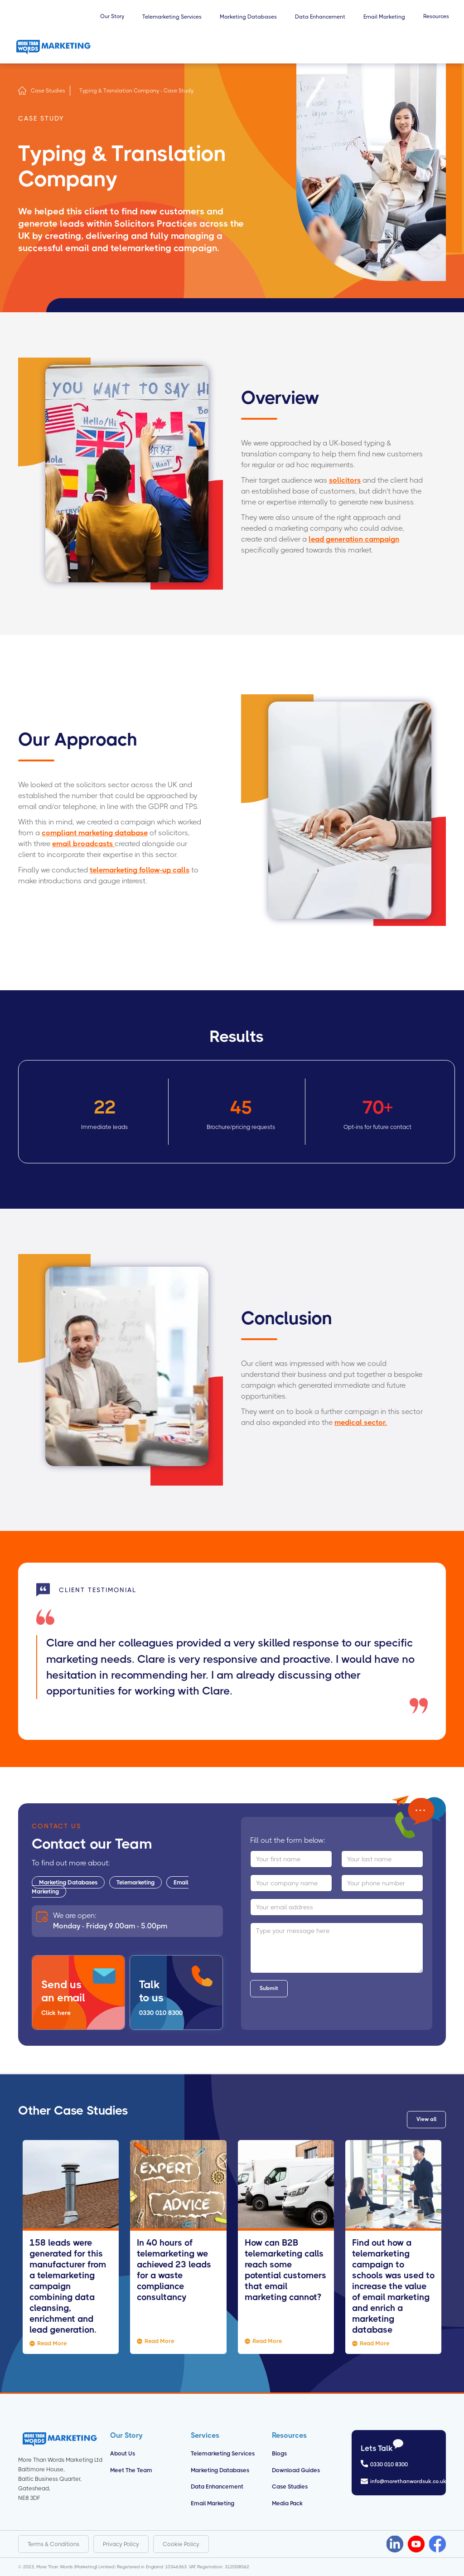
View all (426, 2119)
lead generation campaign (354, 539)
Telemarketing (135, 1882)
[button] (112, 20)
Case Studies (48, 90)
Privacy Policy (121, 2544)
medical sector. (360, 1422)
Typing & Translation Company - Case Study (136, 90)
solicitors (345, 480)
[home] (53, 47)
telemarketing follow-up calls (139, 870)
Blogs (279, 2453)
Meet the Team (131, 2470)
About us (122, 2453)
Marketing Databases (68, 1882)
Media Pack (287, 2503)
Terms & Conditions (53, 2544)
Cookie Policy (181, 2544)
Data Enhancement (217, 2486)
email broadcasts (83, 843)
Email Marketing (212, 2503)
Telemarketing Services (223, 2453)
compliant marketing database (95, 832)
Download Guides (296, 2470)
